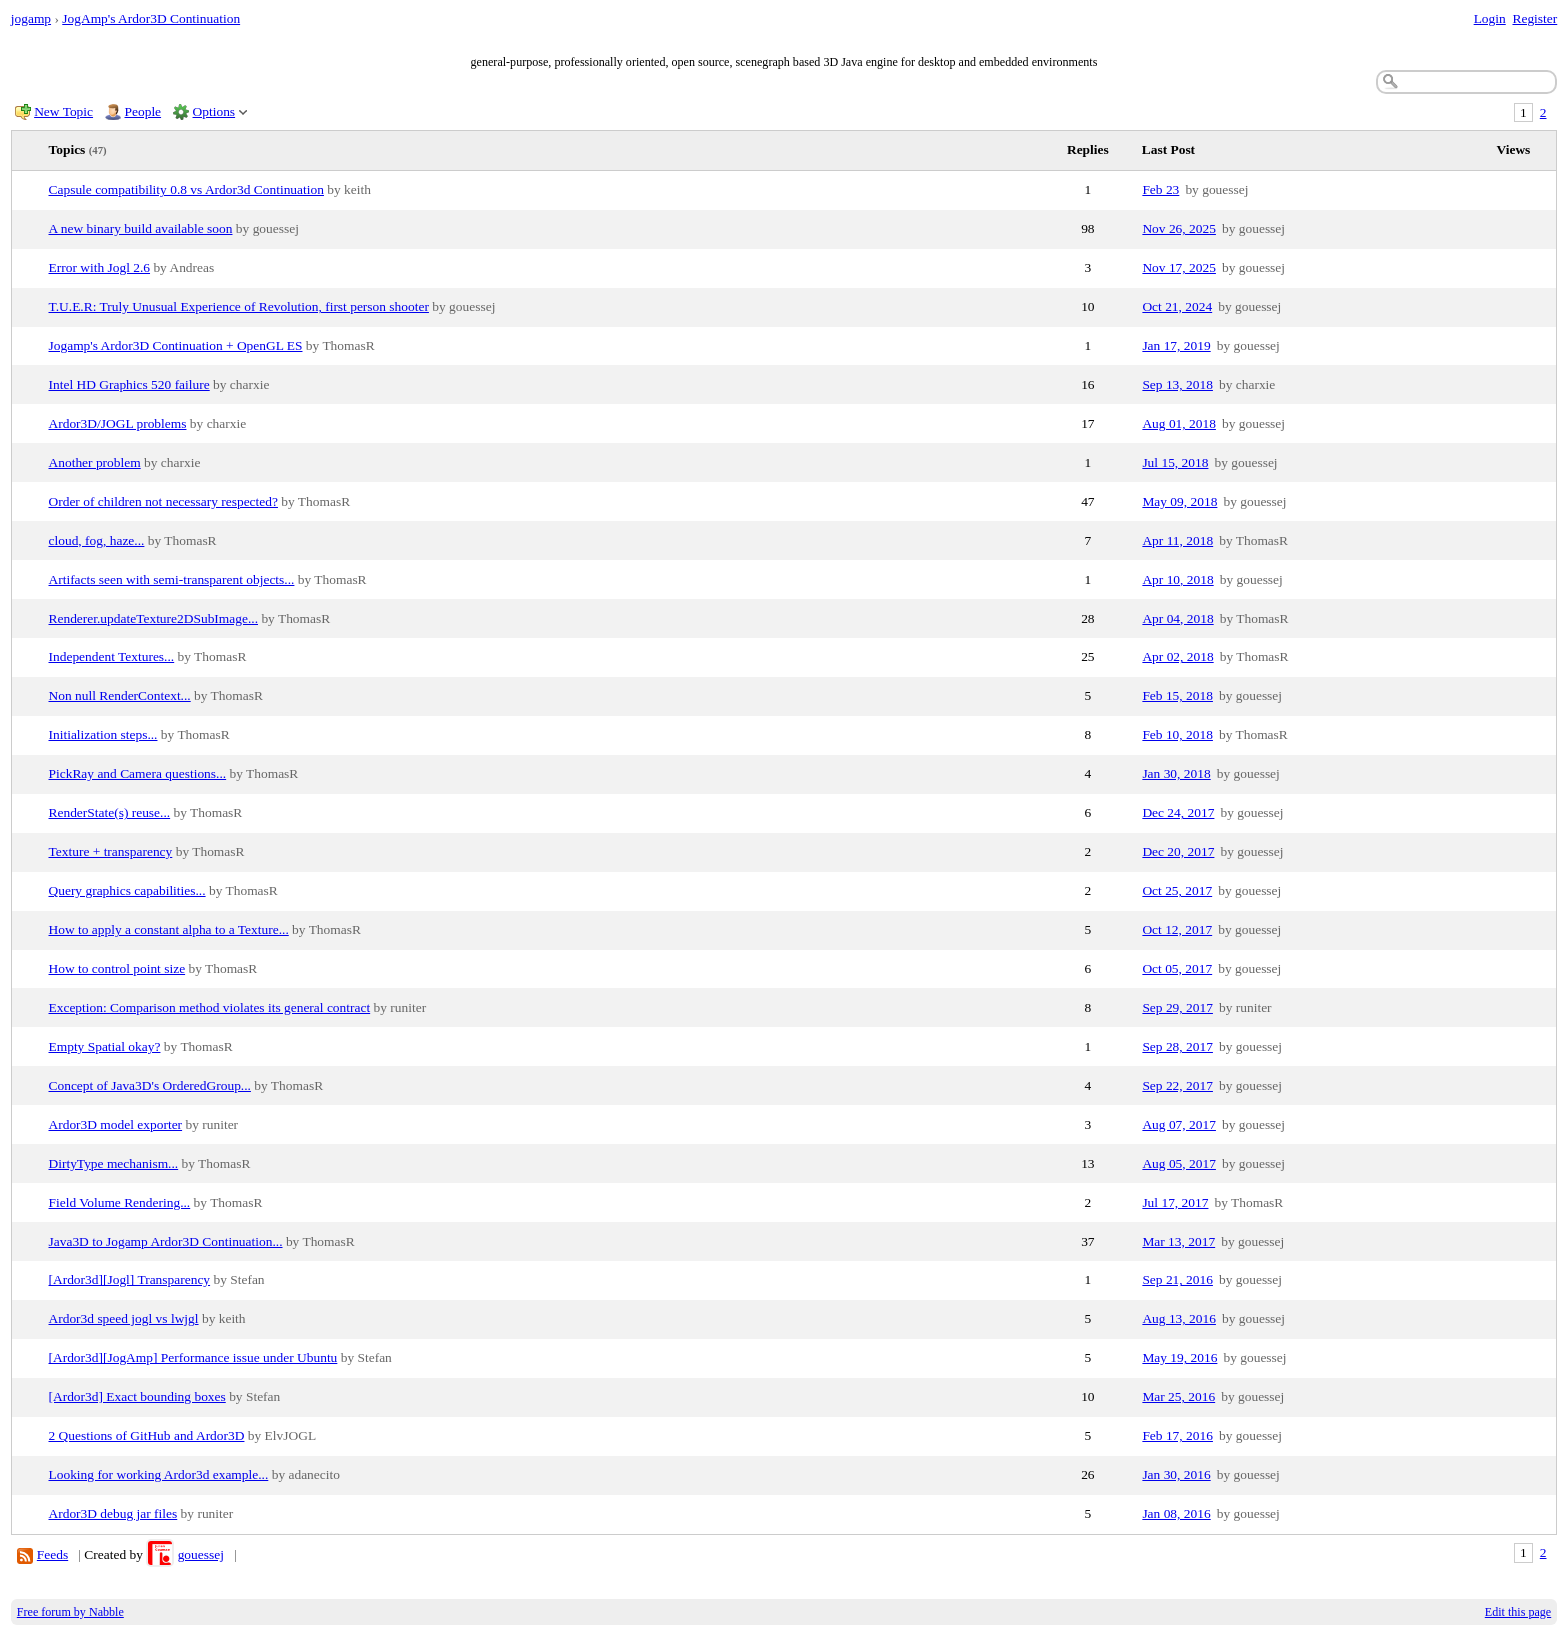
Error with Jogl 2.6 (100, 267)
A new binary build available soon (141, 228)
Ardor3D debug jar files (113, 1513)
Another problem (95, 462)
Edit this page (1518, 1612)
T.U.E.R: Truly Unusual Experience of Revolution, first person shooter (239, 306)
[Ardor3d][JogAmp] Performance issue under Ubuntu (193, 1357)
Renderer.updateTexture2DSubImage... (154, 618)
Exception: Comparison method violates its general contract (210, 1007)
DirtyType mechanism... (114, 1163)
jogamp (31, 18)
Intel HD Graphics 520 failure (129, 384)
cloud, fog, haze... (97, 540)
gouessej (201, 1554)
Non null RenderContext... (120, 695)
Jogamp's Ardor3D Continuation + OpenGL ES (176, 345)
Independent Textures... (112, 656)
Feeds (52, 1554)
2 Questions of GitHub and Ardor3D (147, 1435)
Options (214, 111)
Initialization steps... (103, 734)
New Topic (63, 111)
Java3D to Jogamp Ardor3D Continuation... (166, 1241)
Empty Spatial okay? (105, 1046)
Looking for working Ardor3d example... (159, 1474)
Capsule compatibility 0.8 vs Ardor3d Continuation (186, 189)
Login (1490, 18)
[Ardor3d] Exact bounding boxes (137, 1396)
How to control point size (117, 968)
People (143, 111)
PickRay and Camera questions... (138, 773)
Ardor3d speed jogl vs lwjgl (124, 1318)
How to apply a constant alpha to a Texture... (169, 929)
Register (1534, 18)
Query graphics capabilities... (127, 890)
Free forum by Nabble (70, 1612)
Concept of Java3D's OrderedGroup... (150, 1085)
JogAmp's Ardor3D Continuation (151, 18)
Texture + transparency (111, 851)
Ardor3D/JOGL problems (118, 423)
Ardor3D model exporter (116, 1124)
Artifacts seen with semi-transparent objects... (172, 579)
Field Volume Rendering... (120, 1202)
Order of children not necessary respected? (163, 501)
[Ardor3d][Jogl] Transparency (130, 1279)
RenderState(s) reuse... (110, 812)
